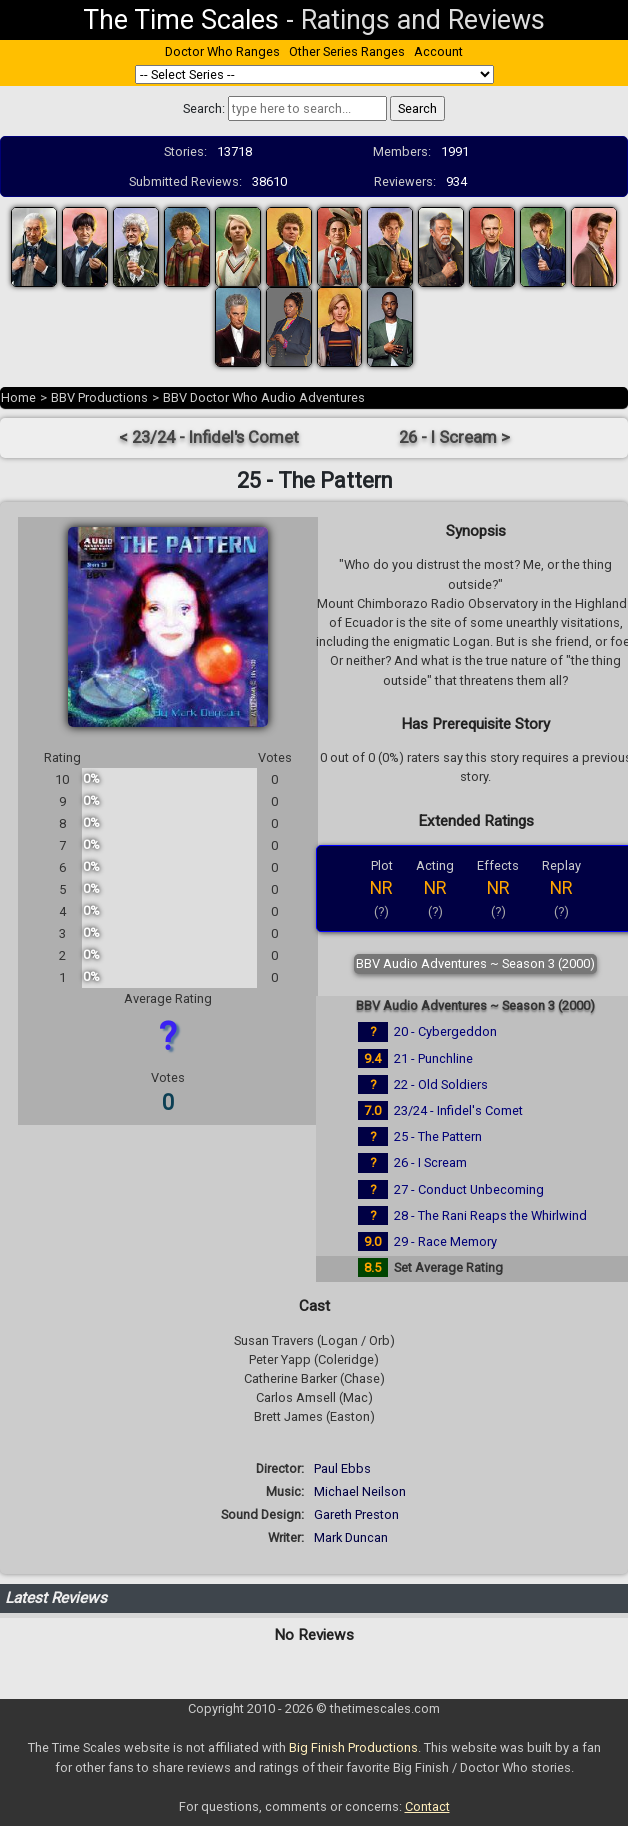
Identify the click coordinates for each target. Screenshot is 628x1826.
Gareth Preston (356, 1514)
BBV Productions (99, 397)
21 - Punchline (433, 1058)
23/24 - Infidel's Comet (458, 1110)
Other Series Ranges (347, 51)
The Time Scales (181, 20)
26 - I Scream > (454, 437)
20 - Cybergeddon (445, 1031)
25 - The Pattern (438, 1136)
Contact (427, 1806)
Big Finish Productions (353, 1747)
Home (18, 397)
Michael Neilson (360, 1491)
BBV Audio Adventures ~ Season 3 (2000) (475, 963)
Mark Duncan (351, 1537)
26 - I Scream (430, 1162)
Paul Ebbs (342, 1468)
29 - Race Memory (445, 1241)
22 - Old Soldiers (441, 1084)
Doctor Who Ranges (222, 51)
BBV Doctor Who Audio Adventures (264, 397)
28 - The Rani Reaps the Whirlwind (490, 1215)
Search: (204, 108)
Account (438, 51)
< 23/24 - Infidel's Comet (209, 437)
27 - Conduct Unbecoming (469, 1189)
